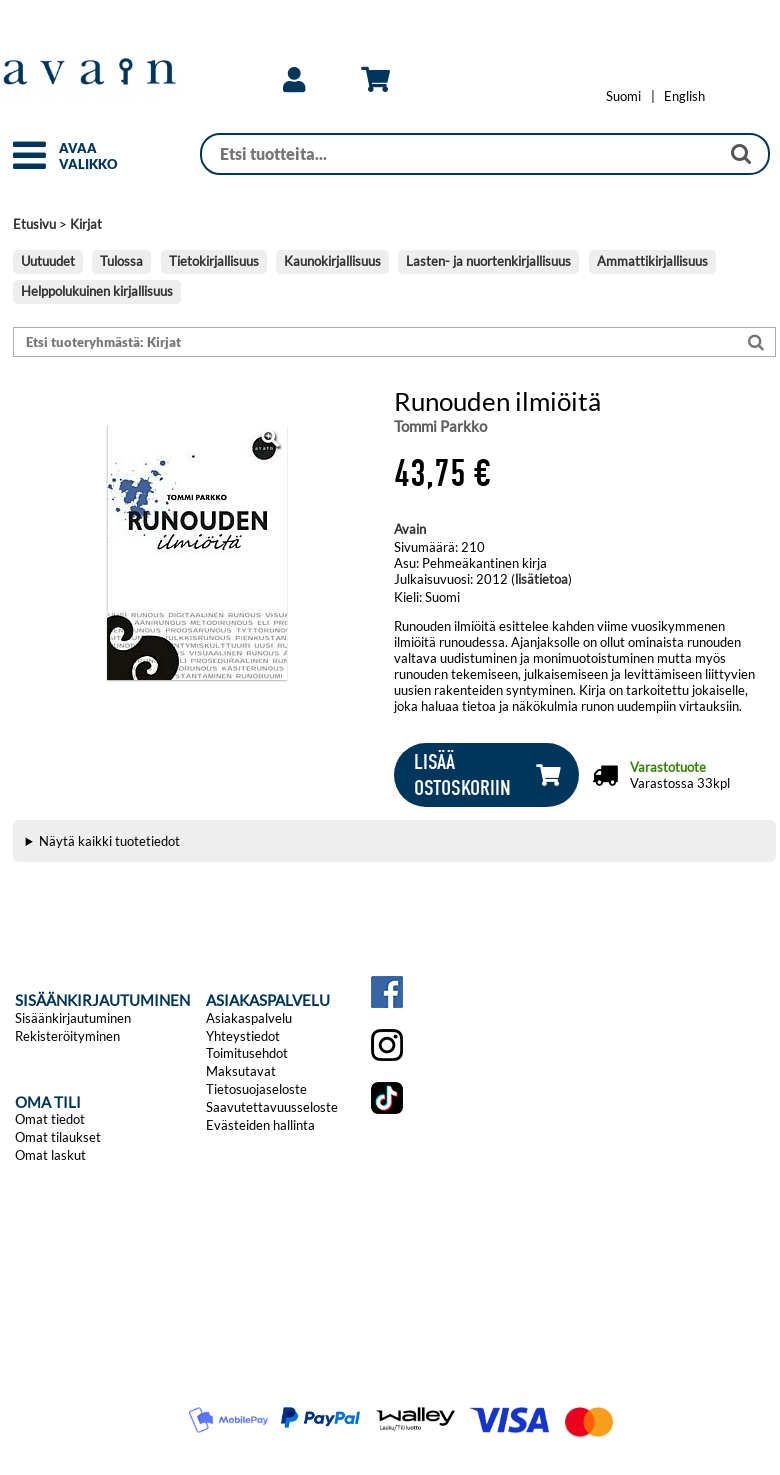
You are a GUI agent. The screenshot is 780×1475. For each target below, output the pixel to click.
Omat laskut (50, 1155)
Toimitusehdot (247, 1053)
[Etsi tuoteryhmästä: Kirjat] (375, 342)
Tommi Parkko (440, 426)
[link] (294, 80)
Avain (410, 529)
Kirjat (86, 224)
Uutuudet (48, 261)
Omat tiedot (50, 1119)
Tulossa (121, 261)
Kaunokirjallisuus (332, 261)
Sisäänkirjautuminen (73, 1018)
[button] (29, 164)
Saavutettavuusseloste (272, 1107)
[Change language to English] (684, 96)
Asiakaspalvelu (249, 1018)
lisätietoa (541, 579)
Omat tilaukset (58, 1137)
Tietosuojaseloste (256, 1089)
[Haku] (460, 154)
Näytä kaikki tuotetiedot (109, 841)
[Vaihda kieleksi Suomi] (623, 96)
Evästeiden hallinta (260, 1125)
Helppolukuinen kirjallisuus (97, 291)
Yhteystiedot (243, 1036)
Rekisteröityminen (67, 1036)
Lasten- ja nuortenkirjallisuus (488, 261)
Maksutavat (241, 1071)
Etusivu (34, 224)
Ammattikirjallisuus (652, 261)
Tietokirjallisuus (214, 261)
